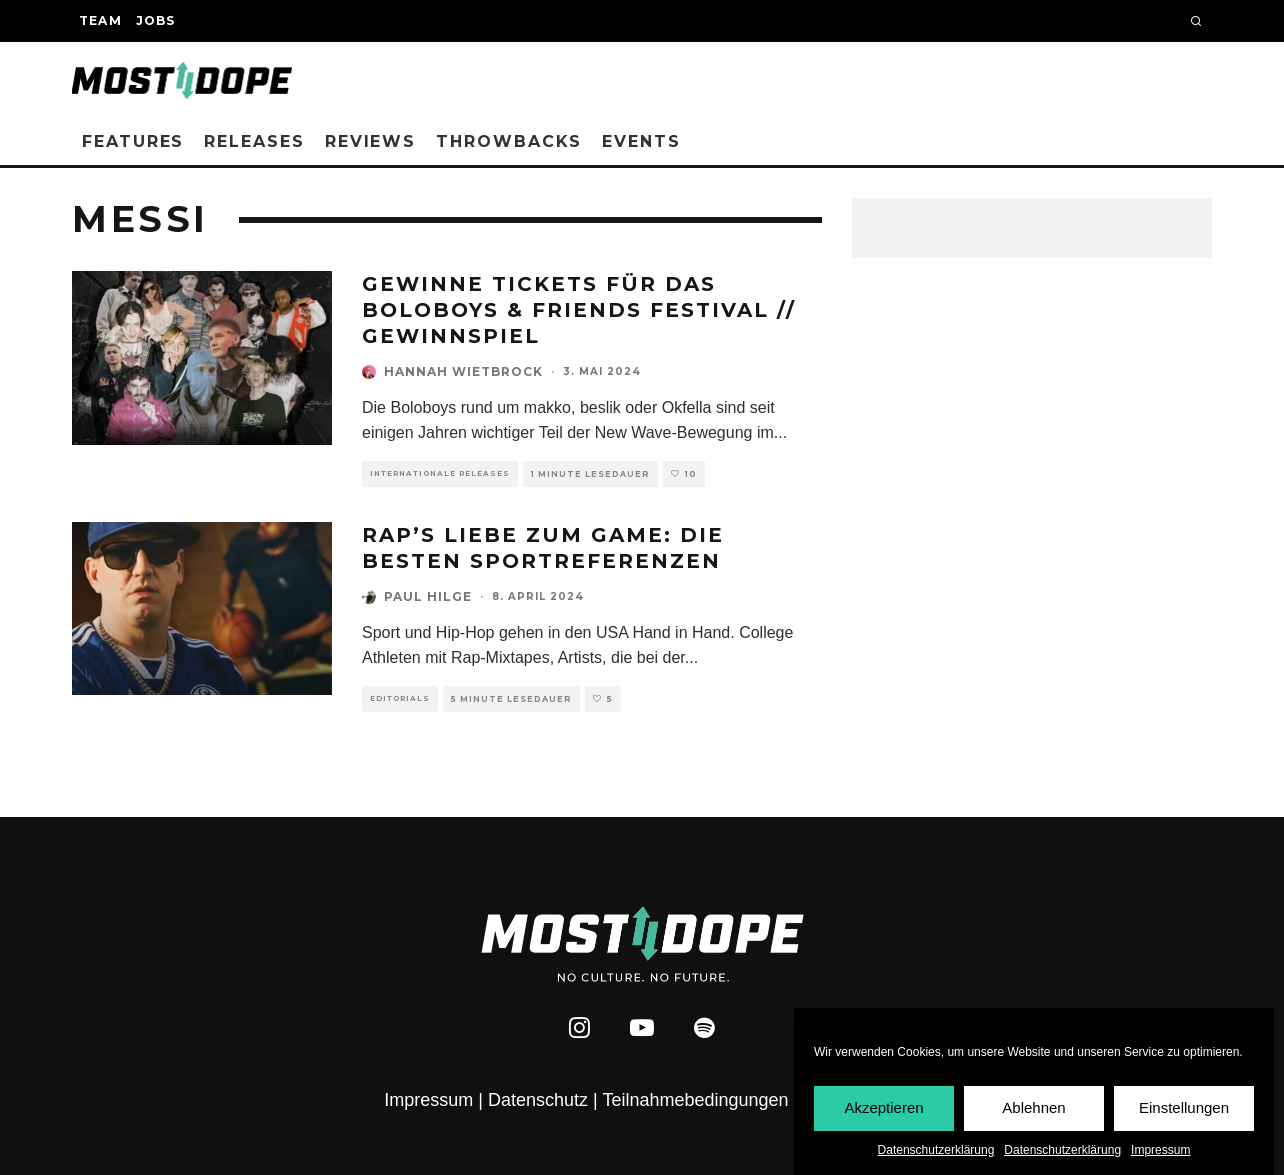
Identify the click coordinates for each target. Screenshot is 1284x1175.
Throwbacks (509, 141)
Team (100, 20)
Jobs (156, 20)
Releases (254, 141)
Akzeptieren (883, 1111)
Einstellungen (1184, 1111)
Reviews (370, 141)
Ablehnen (1033, 1111)
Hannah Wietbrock (463, 371)
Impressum (1160, 1153)
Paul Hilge (428, 596)
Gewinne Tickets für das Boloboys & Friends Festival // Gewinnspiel (579, 310)
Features (133, 141)
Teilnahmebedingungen (695, 1100)
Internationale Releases (440, 473)
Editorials (400, 698)
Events (641, 141)
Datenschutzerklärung (936, 1153)
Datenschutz (538, 1100)
